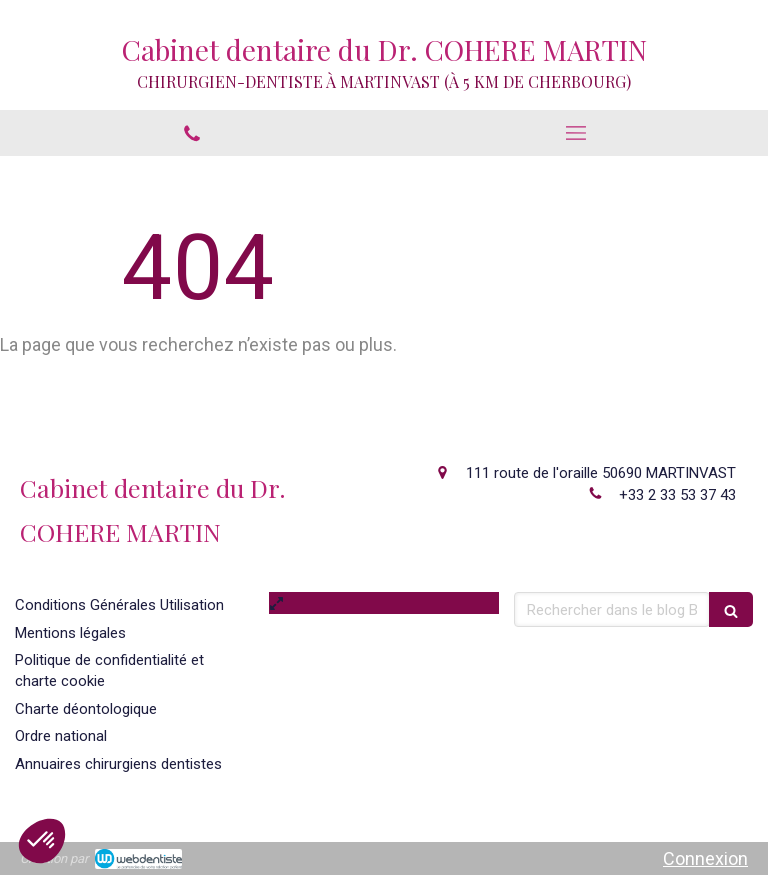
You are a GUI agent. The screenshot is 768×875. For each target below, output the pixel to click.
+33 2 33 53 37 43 (677, 495)
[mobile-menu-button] (576, 133)
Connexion (705, 858)
